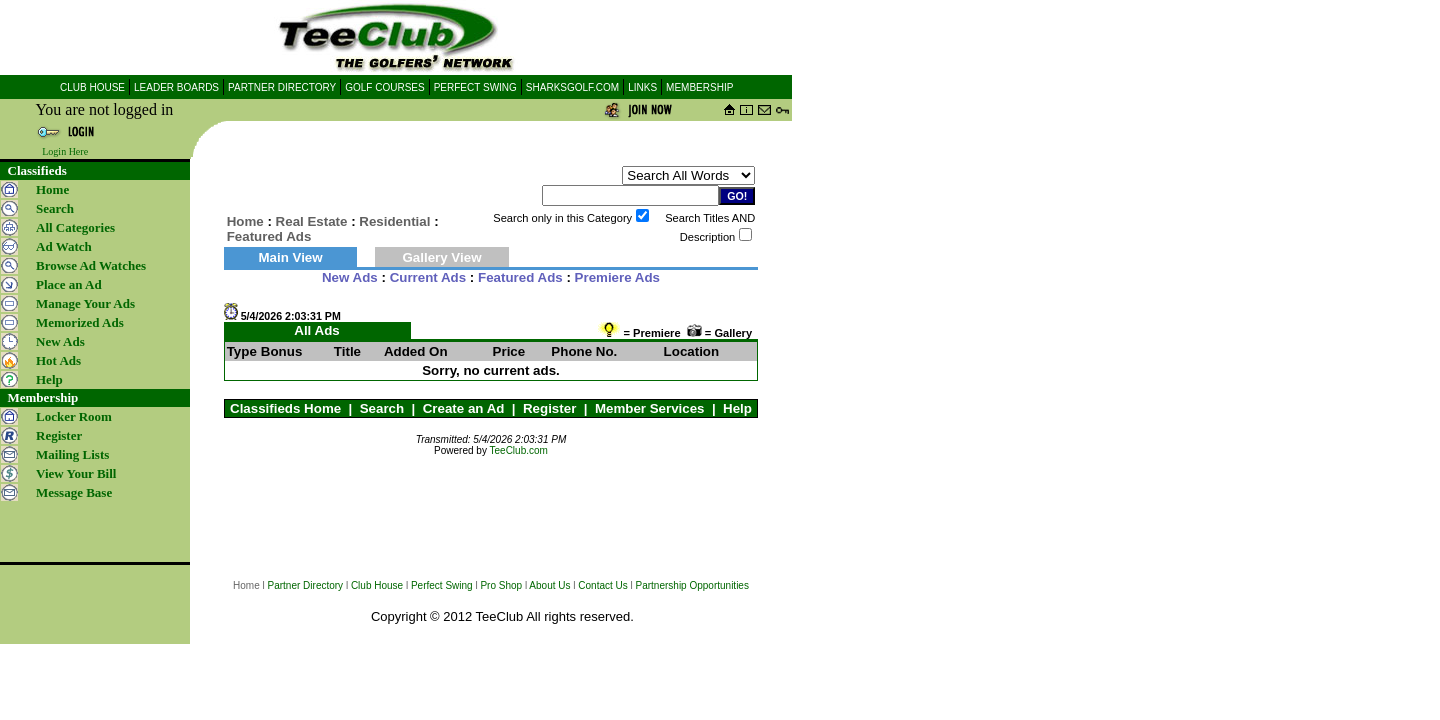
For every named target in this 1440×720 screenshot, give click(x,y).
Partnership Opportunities (692, 585)
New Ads (350, 277)
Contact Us (602, 585)
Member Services (650, 408)
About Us (549, 585)
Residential (394, 221)
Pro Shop (501, 585)
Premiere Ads (617, 277)
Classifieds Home (285, 408)
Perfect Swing (442, 585)
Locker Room (74, 416)
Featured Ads (520, 277)
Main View (290, 257)
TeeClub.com (519, 450)
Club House (377, 585)
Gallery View (441, 257)
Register (549, 408)
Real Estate (312, 221)
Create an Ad (464, 408)
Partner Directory (306, 585)
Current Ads (428, 277)
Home (52, 189)
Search (382, 408)
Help (737, 408)
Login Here (65, 151)
